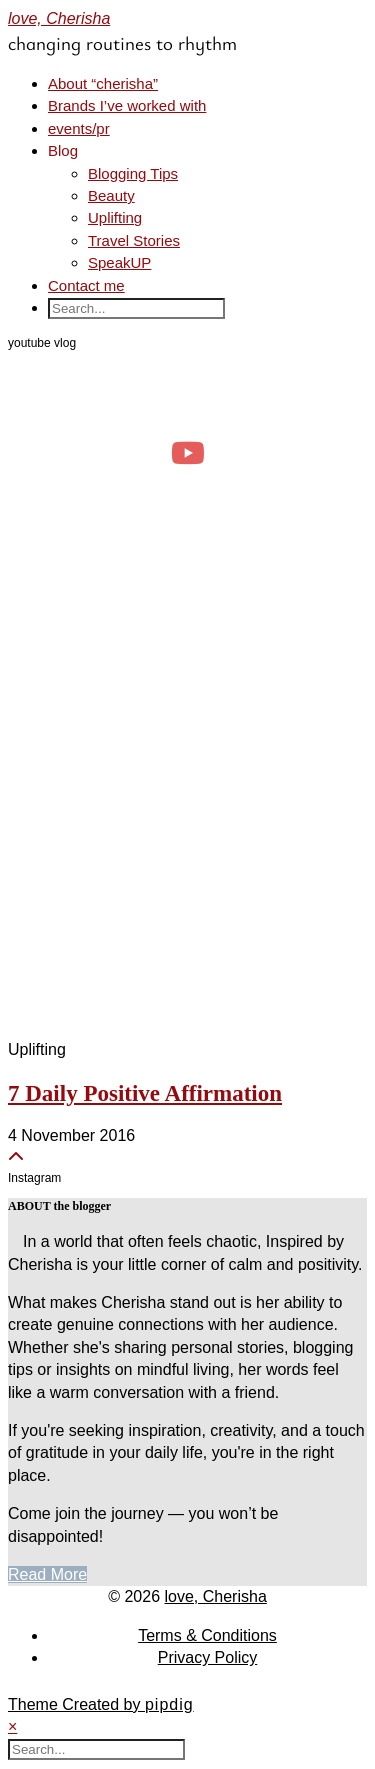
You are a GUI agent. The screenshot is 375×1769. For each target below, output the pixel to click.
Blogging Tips (133, 173)
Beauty (111, 195)
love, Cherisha (59, 18)
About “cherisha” (103, 83)
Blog (63, 150)
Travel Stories (134, 240)
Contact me (86, 285)
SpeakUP (119, 262)
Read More (47, 1574)
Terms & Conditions (207, 1635)
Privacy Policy (208, 1657)
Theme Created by (101, 1704)
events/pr (79, 128)
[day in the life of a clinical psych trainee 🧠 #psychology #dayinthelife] (187, 453)
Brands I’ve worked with (127, 105)
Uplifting (115, 217)
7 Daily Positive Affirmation (145, 1093)
